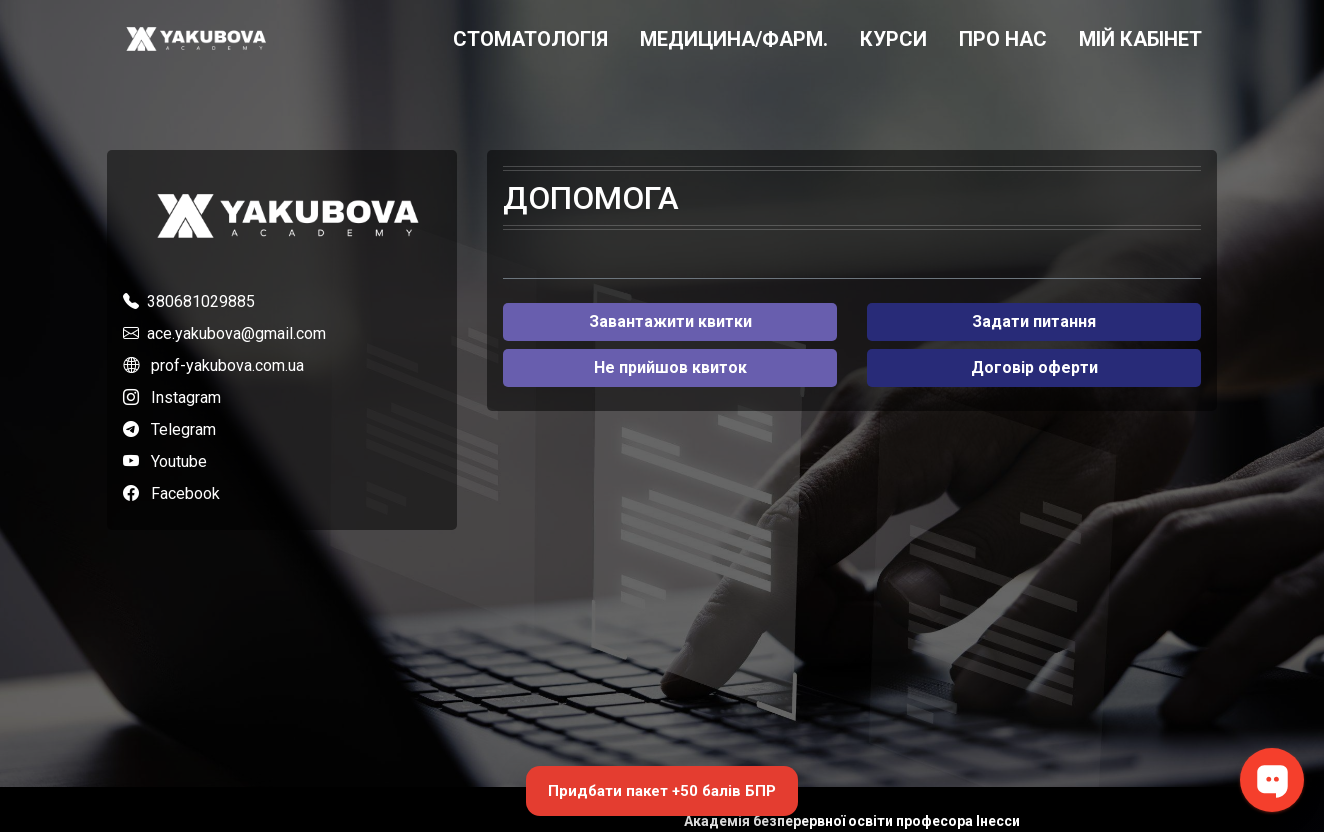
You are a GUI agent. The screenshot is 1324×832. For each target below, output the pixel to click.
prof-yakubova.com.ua (227, 365)
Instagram (186, 397)
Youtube (179, 461)
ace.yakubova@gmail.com (236, 333)
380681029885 (201, 301)
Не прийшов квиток (670, 367)
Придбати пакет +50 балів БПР (662, 791)
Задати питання (1034, 321)
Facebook (185, 493)
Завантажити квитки (670, 321)
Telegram (183, 429)
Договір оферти (1034, 367)
